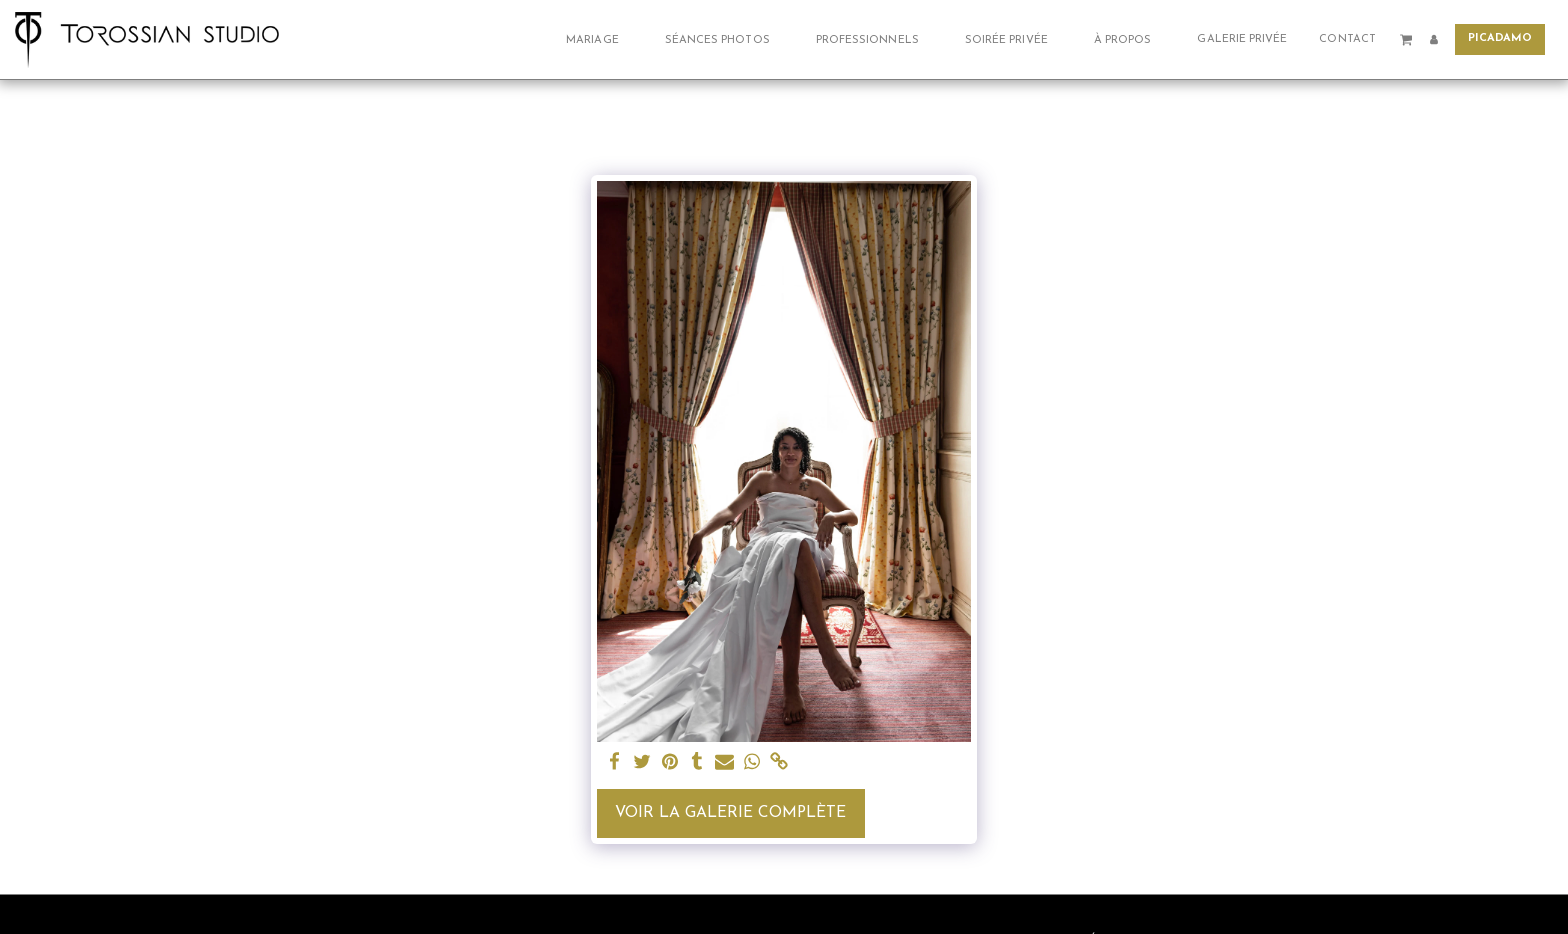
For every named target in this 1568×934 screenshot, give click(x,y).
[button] (599, 39)
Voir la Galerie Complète (730, 813)
